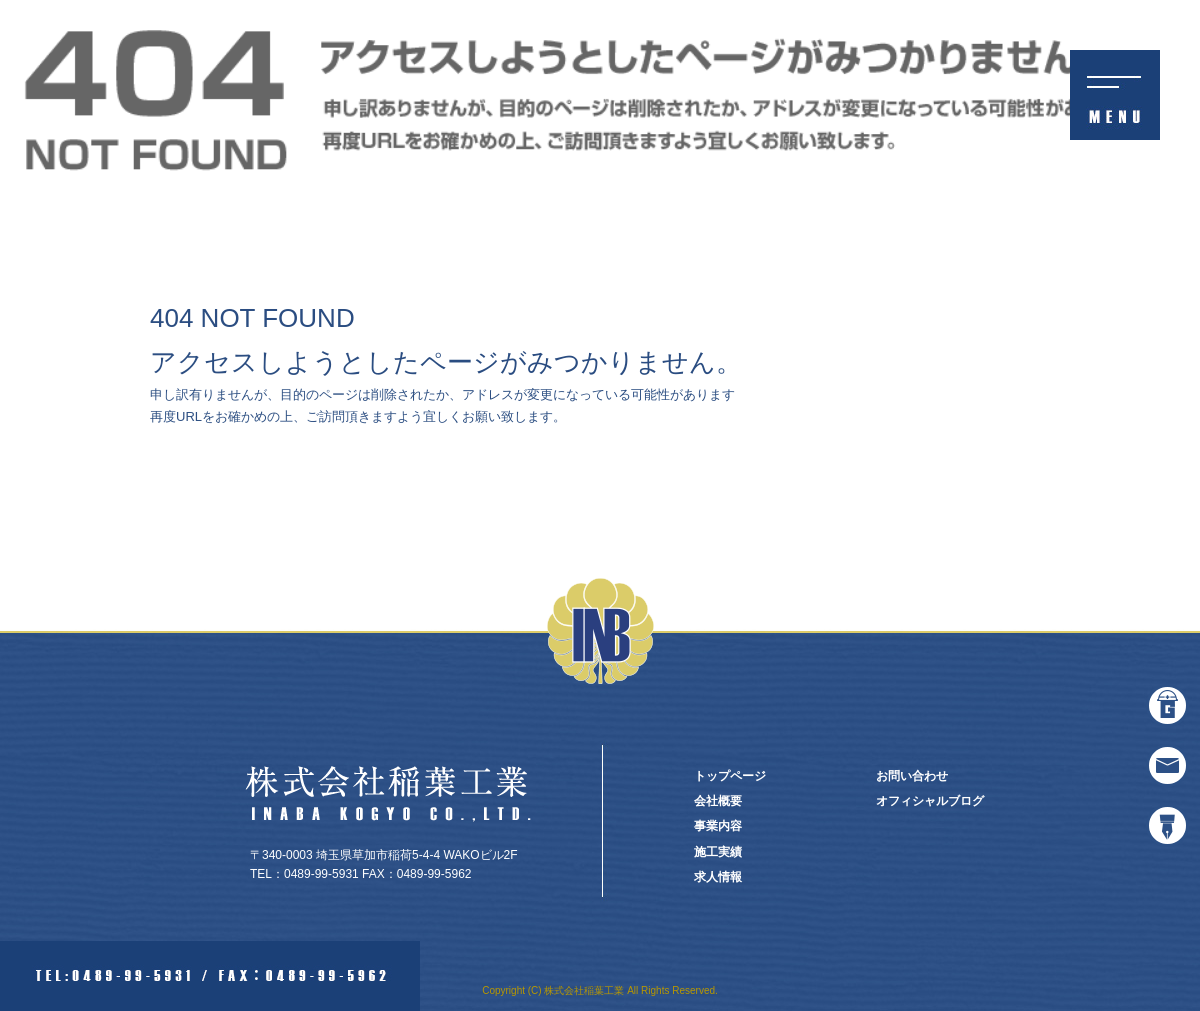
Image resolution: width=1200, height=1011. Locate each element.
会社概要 (718, 801)
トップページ (730, 776)
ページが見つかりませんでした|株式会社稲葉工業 (1058, 9)
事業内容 (718, 826)
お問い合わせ (912, 776)
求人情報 (718, 877)
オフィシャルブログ (930, 801)
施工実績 (718, 852)
